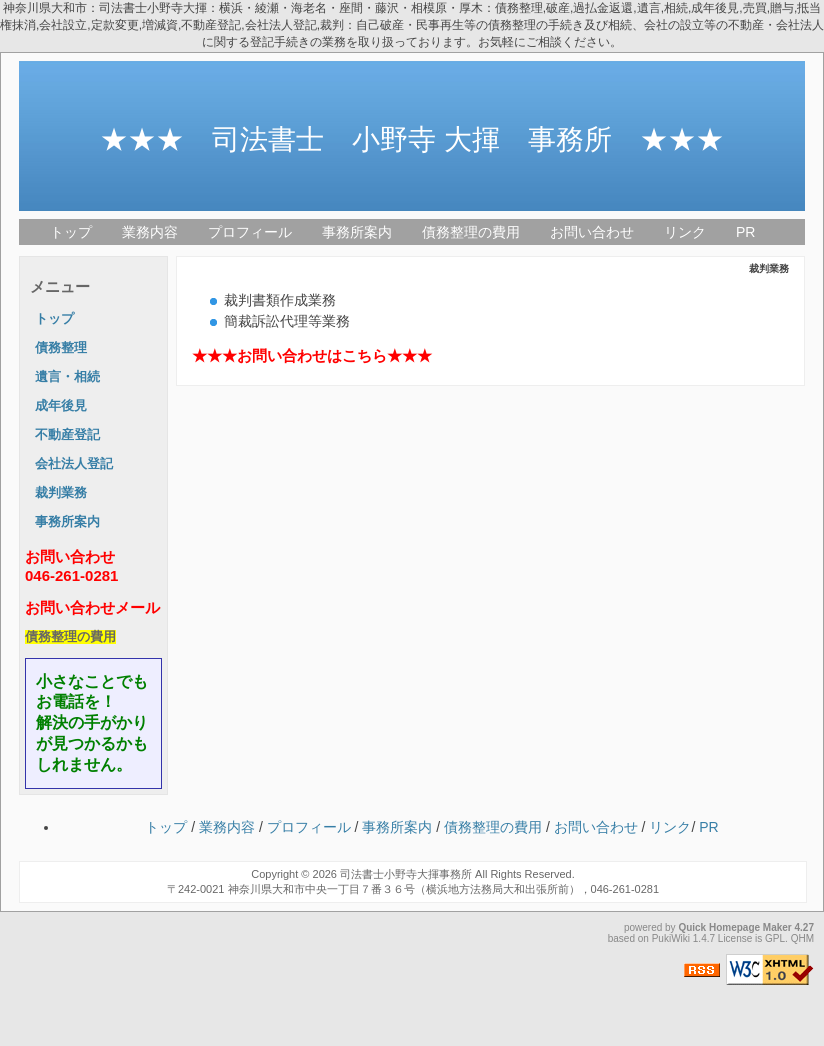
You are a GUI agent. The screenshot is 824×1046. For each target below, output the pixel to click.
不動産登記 (67, 435)
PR (745, 232)
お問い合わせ (592, 232)
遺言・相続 (67, 377)
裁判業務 (61, 493)
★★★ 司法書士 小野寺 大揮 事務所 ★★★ (412, 139)
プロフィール (250, 232)
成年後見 (61, 406)
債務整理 (61, 348)
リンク (685, 232)
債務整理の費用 (471, 232)
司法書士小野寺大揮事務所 (406, 874)
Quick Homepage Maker (734, 927)
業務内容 (150, 232)
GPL (775, 938)
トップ (71, 232)
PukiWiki (671, 938)
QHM (802, 938)
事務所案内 (357, 232)
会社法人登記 (74, 464)
